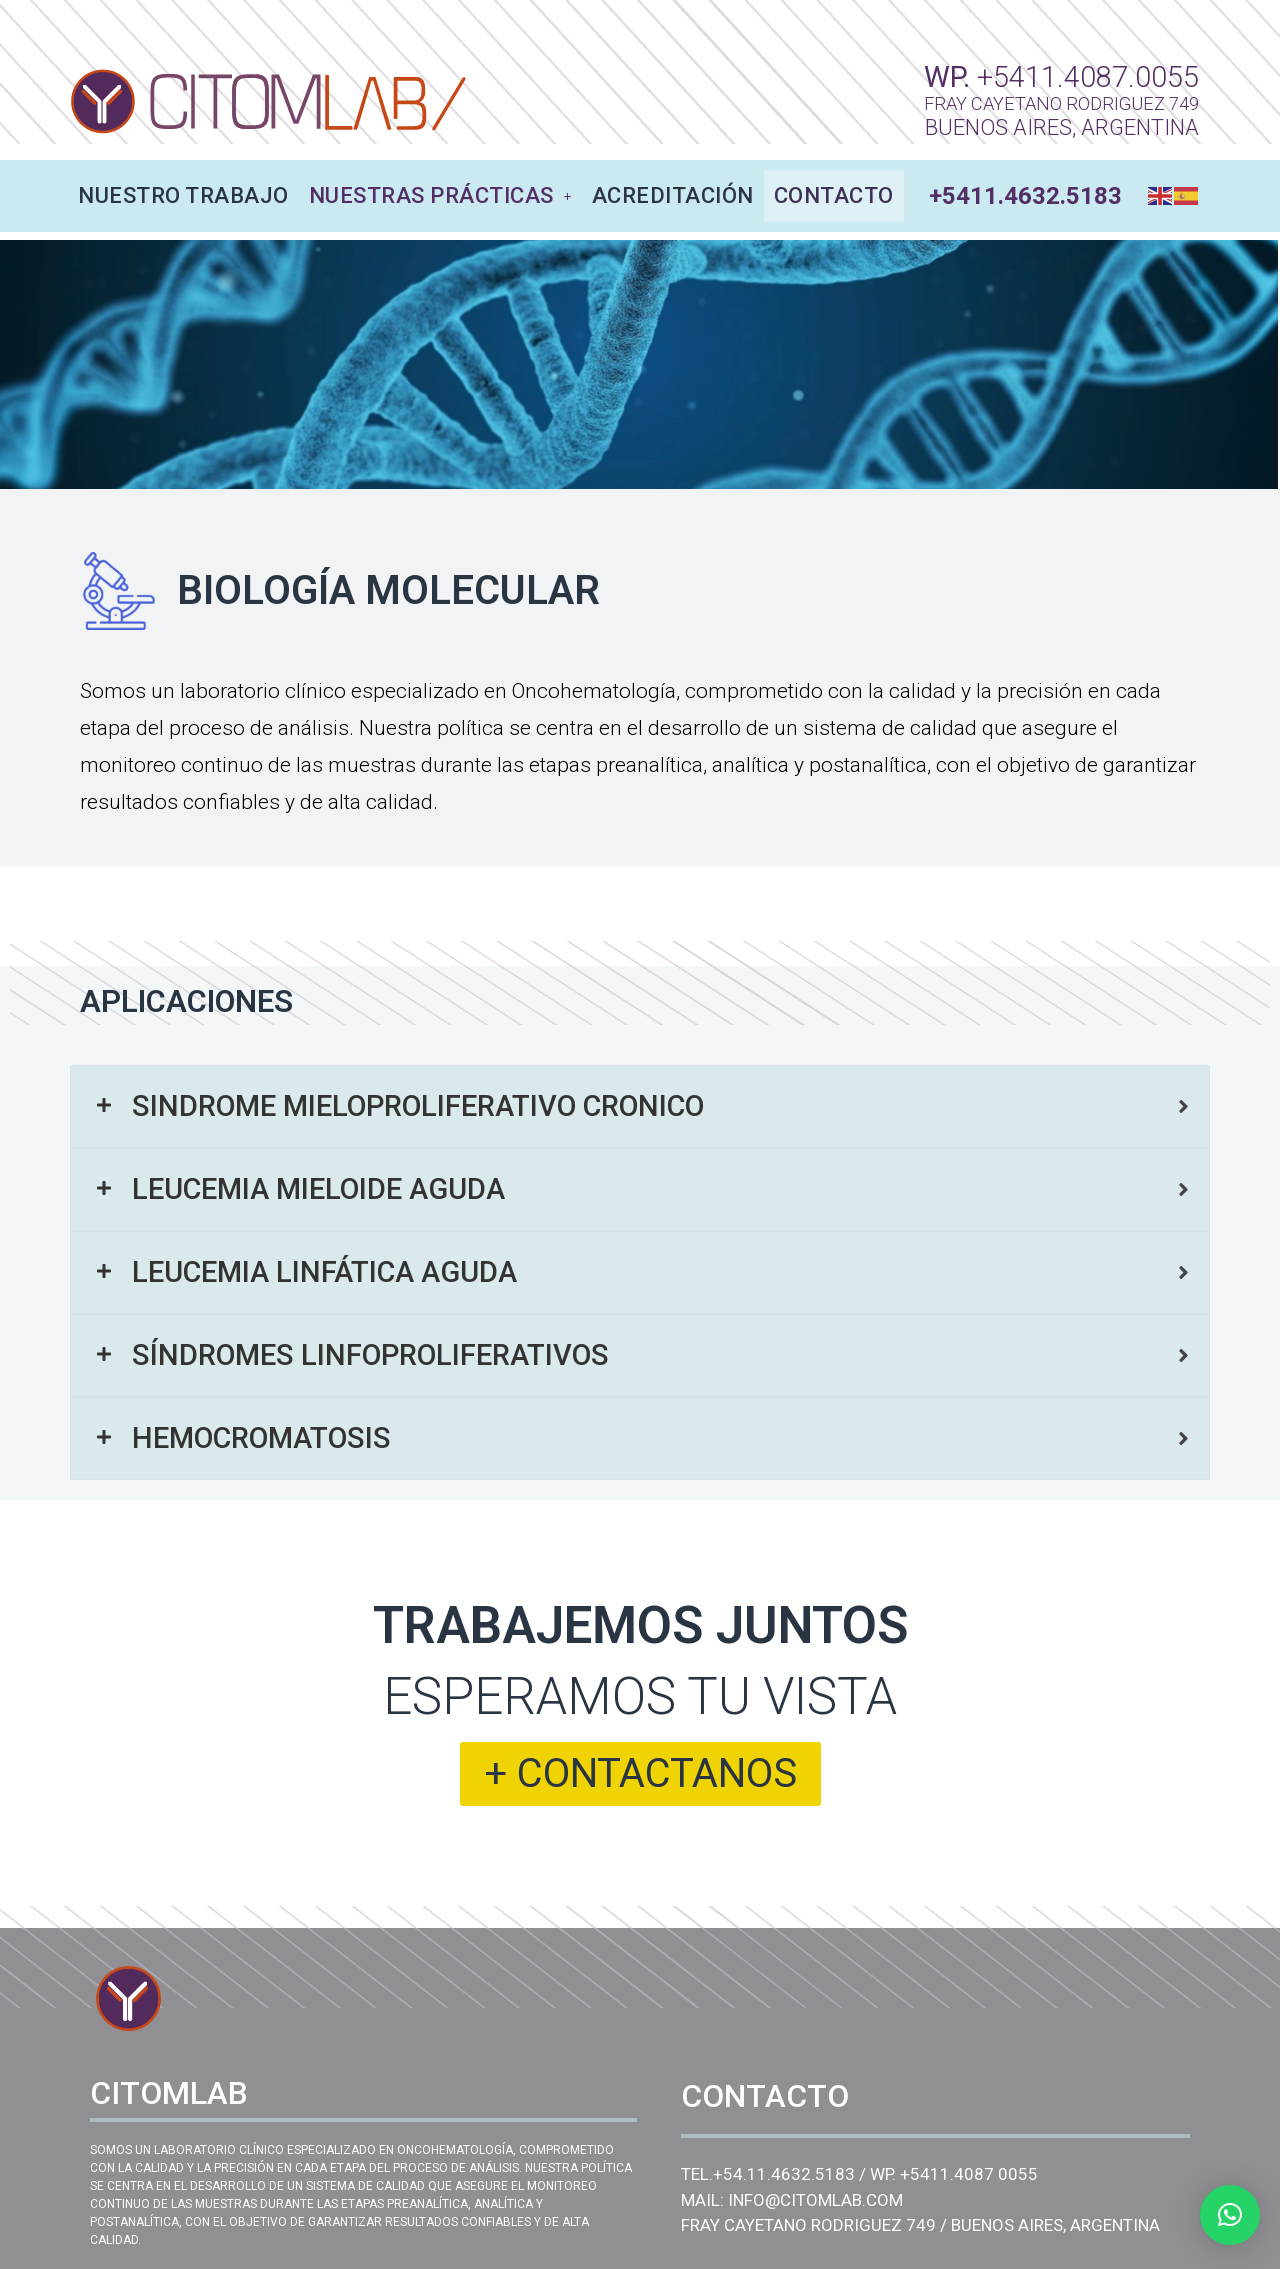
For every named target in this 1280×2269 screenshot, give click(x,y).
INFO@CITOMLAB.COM (815, 2200)
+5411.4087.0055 (1088, 77)
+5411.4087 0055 (969, 2174)
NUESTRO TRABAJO (183, 195)
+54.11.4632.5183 (784, 2174)
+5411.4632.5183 (1025, 196)
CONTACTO (834, 195)
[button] (1230, 2215)
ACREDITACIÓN (673, 195)
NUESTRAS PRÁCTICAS (440, 195)
